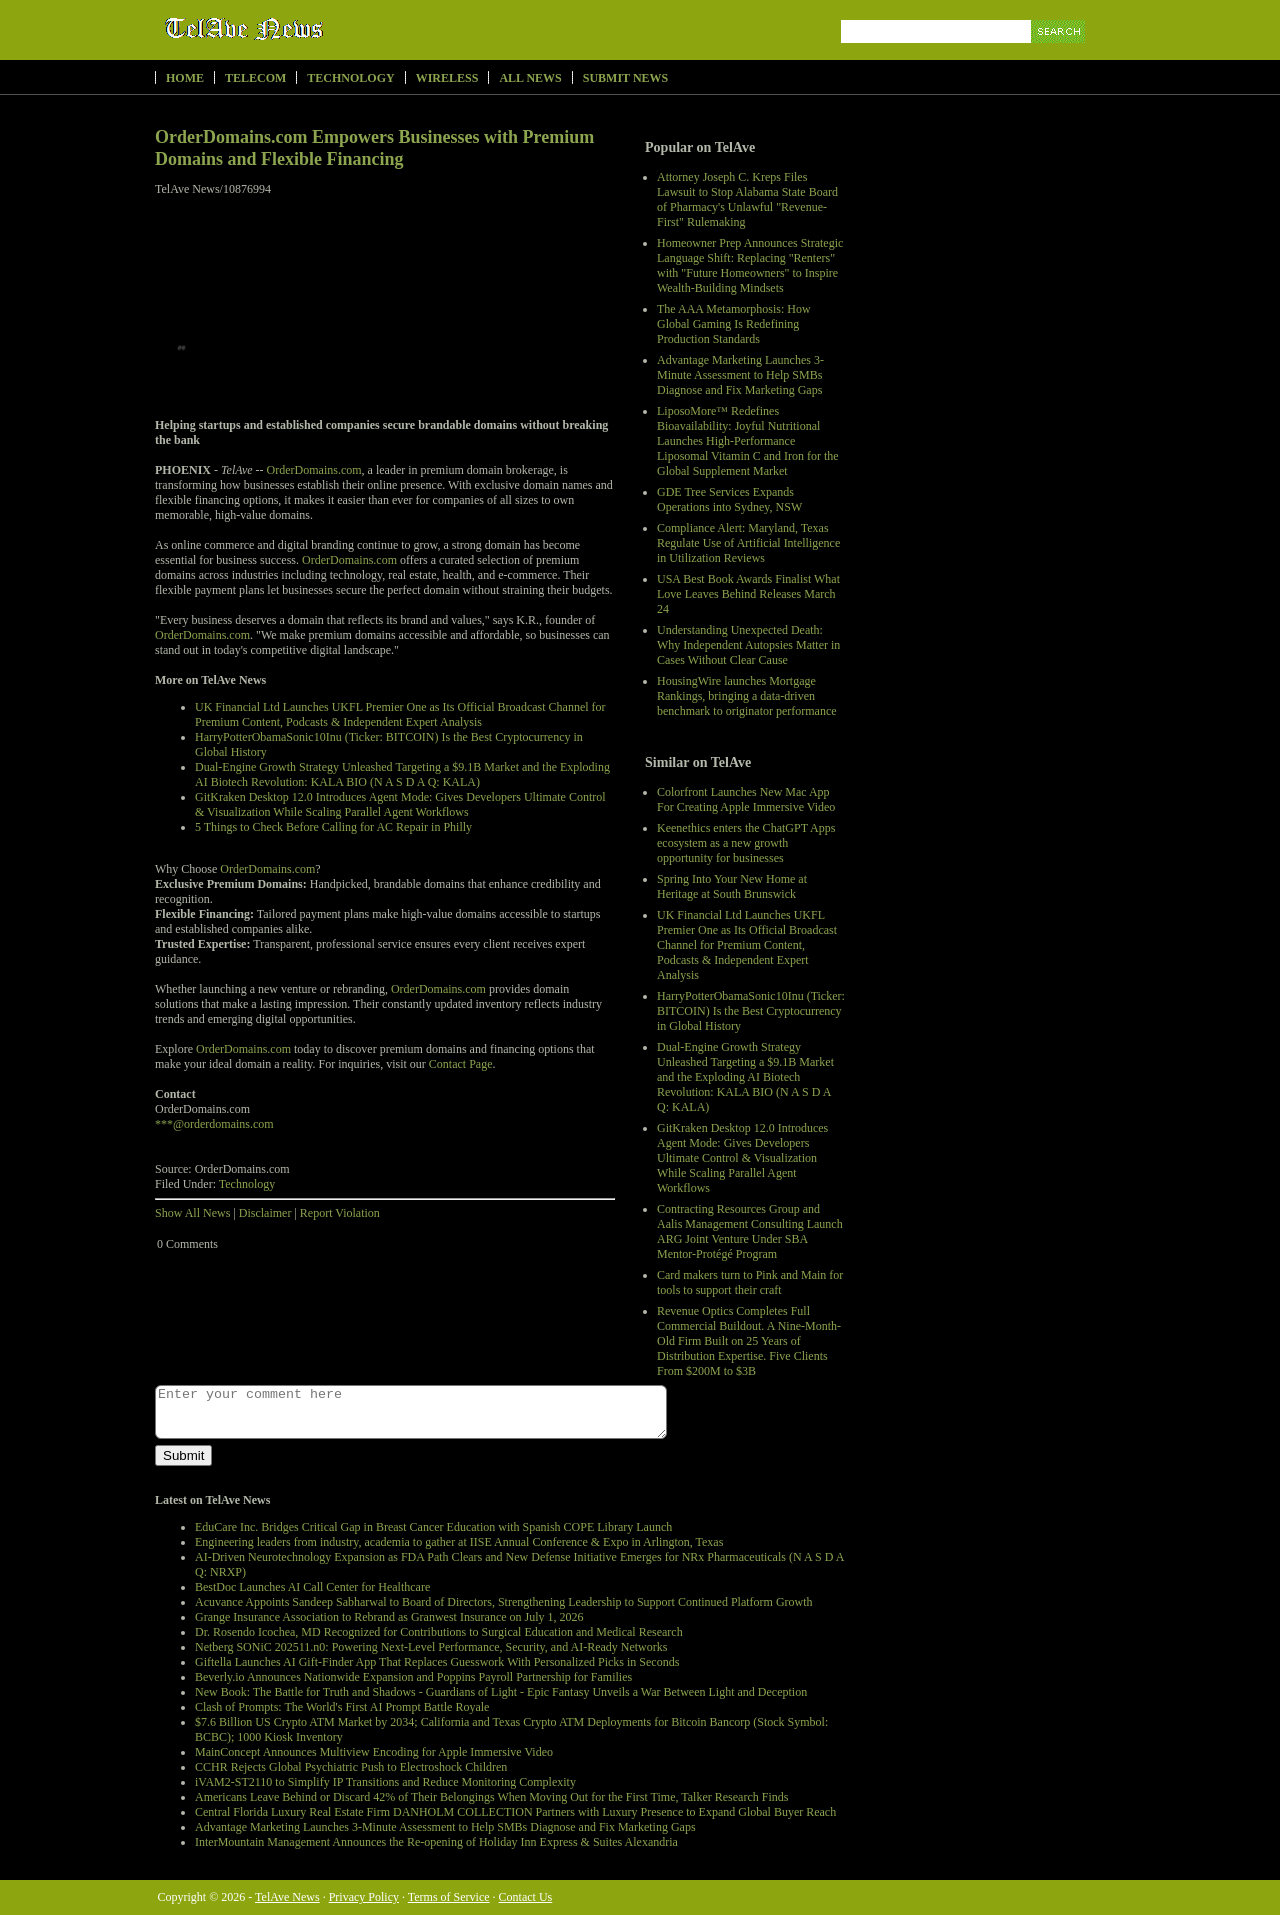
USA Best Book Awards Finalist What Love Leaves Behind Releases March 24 (748, 594)
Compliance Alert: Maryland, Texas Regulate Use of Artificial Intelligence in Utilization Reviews (748, 543)
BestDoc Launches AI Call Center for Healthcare (312, 1587)
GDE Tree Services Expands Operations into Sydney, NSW (729, 499)
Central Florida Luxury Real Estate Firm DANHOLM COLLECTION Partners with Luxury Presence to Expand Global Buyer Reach (515, 1812)
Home (185, 78)
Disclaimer (265, 1213)
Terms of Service (449, 1897)
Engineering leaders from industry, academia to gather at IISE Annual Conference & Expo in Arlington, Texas (459, 1542)
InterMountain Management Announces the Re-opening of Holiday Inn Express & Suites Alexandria (436, 1842)
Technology (350, 78)
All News (530, 78)
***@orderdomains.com (214, 1124)
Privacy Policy (364, 1897)
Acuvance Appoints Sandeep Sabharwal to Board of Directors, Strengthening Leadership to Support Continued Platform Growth (504, 1602)
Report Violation (340, 1213)
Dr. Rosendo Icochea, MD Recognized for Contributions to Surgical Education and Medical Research (439, 1632)
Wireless (447, 78)
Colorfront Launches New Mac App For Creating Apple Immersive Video (746, 799)
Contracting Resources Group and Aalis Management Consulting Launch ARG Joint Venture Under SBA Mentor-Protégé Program (750, 1231)
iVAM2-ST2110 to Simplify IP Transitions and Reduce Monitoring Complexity (385, 1782)
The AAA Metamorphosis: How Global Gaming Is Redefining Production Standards (734, 324)
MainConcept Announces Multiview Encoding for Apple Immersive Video (374, 1752)
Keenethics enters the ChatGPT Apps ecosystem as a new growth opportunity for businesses (746, 843)
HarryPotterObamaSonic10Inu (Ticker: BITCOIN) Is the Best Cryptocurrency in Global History (751, 1011)
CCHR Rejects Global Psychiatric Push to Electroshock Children (351, 1767)
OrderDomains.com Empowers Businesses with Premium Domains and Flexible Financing (374, 148)
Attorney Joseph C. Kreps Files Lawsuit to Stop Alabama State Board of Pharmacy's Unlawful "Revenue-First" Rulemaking (747, 199)
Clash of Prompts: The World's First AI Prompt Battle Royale (342, 1707)
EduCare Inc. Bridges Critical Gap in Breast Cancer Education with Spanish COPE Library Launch (433, 1527)
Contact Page (461, 1064)
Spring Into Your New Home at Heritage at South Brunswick (732, 886)
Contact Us (526, 1897)
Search (1059, 54)
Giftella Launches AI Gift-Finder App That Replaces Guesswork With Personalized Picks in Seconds (437, 1662)
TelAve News (302, 29)
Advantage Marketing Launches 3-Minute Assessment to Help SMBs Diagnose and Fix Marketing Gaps (740, 375)
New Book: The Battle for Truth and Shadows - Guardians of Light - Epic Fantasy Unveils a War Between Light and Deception (501, 1692)
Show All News (192, 1213)
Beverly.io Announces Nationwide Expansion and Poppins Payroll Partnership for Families (413, 1677)
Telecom (255, 78)
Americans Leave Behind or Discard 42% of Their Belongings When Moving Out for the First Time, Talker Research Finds (491, 1797)
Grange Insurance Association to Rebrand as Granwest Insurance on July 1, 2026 (389, 1617)
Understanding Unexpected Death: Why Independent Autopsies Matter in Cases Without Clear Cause (748, 645)
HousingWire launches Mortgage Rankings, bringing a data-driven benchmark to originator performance (747, 696)
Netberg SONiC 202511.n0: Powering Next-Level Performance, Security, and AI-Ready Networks (431, 1647)
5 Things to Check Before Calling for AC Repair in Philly (333, 827)
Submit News (625, 78)
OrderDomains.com (314, 470)
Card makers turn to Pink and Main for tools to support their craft (750, 1282)
